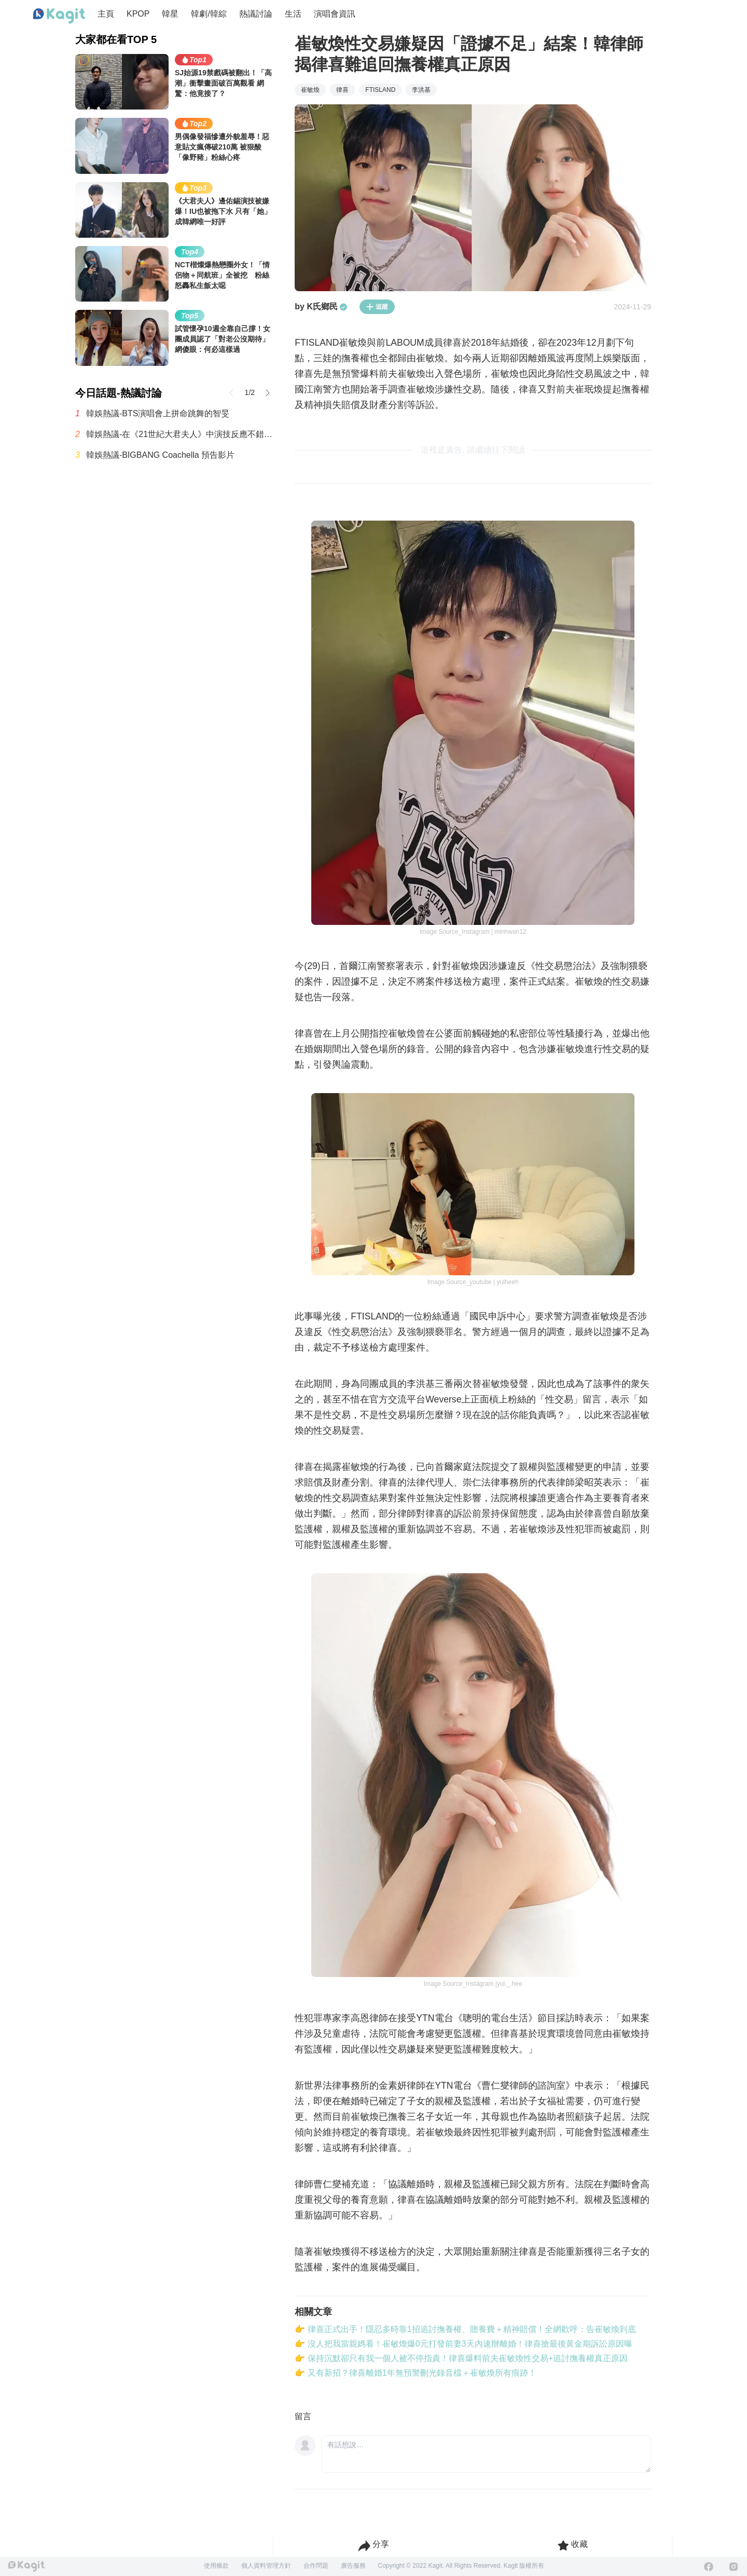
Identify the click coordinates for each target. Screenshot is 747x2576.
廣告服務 (353, 2565)
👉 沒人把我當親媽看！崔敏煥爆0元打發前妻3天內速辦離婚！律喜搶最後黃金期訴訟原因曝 (463, 2343)
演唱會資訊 (334, 13)
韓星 (170, 13)
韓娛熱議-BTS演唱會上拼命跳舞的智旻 (157, 413)
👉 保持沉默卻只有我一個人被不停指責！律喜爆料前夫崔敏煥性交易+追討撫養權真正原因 (461, 2358)
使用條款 (216, 2565)
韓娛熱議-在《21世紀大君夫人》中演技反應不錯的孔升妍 (180, 434)
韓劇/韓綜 (208, 13)
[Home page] (59, 16)
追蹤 (377, 306)
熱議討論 (255, 13)
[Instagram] (733, 2566)
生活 (293, 13)
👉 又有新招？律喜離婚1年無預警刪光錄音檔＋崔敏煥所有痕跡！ (415, 2372)
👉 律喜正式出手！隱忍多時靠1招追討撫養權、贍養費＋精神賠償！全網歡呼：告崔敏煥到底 (465, 2329)
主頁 (106, 13)
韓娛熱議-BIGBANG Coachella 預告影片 (160, 455)
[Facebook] (708, 2566)
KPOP (138, 13)
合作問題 (315, 2565)
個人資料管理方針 (266, 2565)
